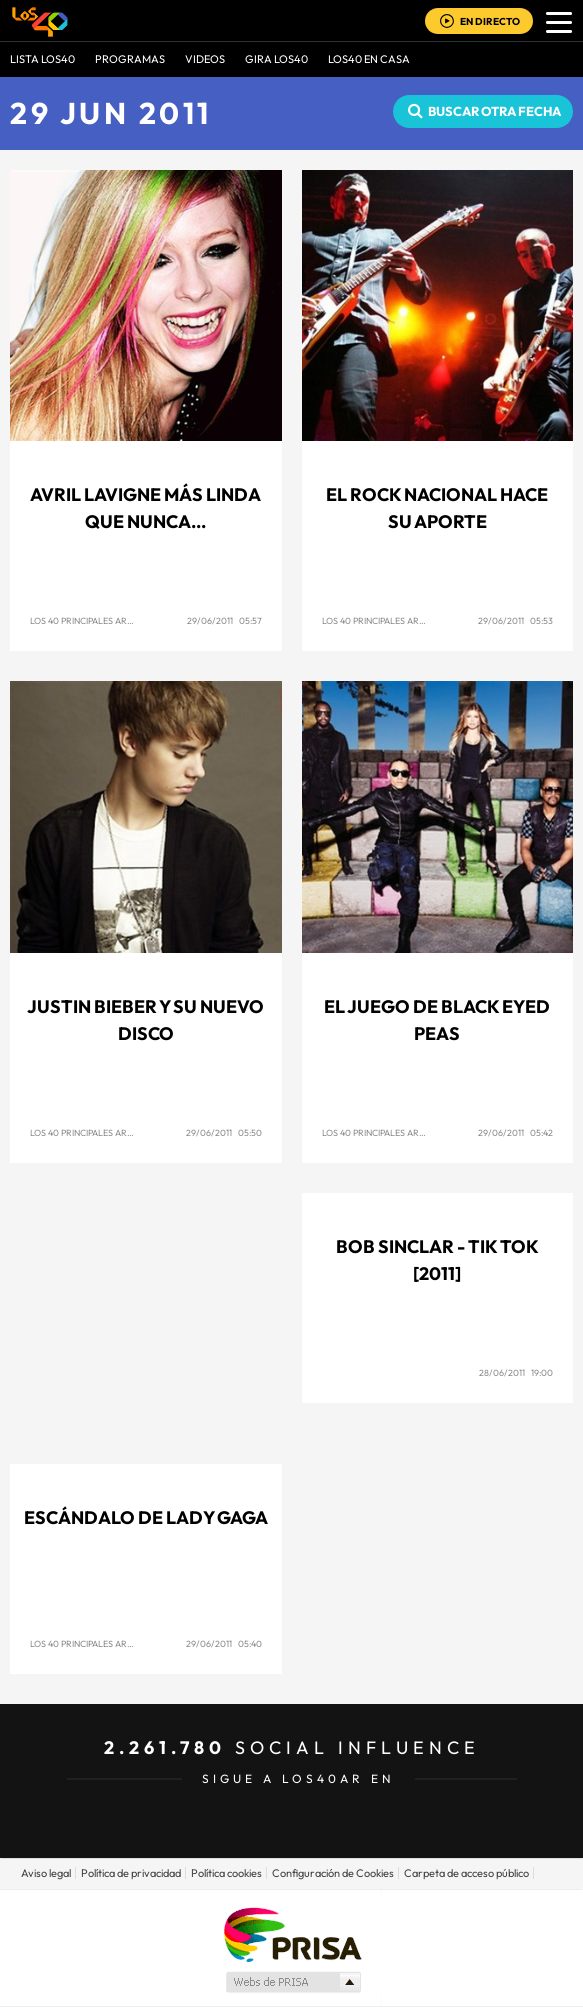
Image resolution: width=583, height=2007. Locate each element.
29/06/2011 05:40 (224, 1643)
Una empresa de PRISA (292, 1933)
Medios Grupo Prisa (292, 1982)
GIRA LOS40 (276, 59)
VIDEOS (205, 59)
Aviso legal (46, 1873)
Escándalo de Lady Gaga (146, 1517)
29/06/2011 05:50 (224, 1132)
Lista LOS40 (42, 59)
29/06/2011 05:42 (515, 1132)
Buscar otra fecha (494, 111)
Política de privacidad (131, 1873)
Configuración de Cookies (333, 1873)
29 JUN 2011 (111, 113)
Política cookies (226, 1873)
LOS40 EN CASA (369, 59)
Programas (130, 59)
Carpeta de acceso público (466, 1873)
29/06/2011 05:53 (515, 620)
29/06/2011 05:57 (224, 620)
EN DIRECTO (490, 21)
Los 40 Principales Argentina (97, 620)
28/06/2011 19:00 (516, 1372)
